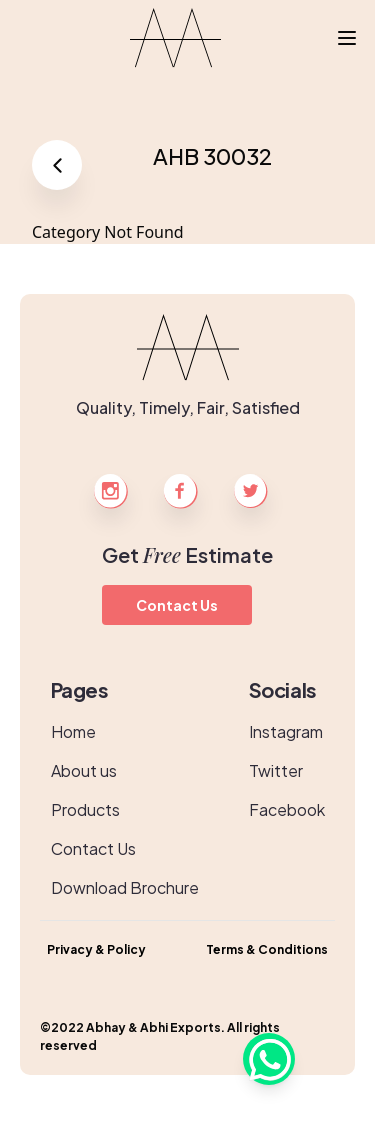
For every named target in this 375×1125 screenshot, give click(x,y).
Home (73, 731)
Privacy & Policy (96, 949)
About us (84, 770)
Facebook (287, 809)
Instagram (286, 731)
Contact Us (177, 605)
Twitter (276, 770)
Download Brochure (125, 887)
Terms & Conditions (267, 949)
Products (85, 809)
